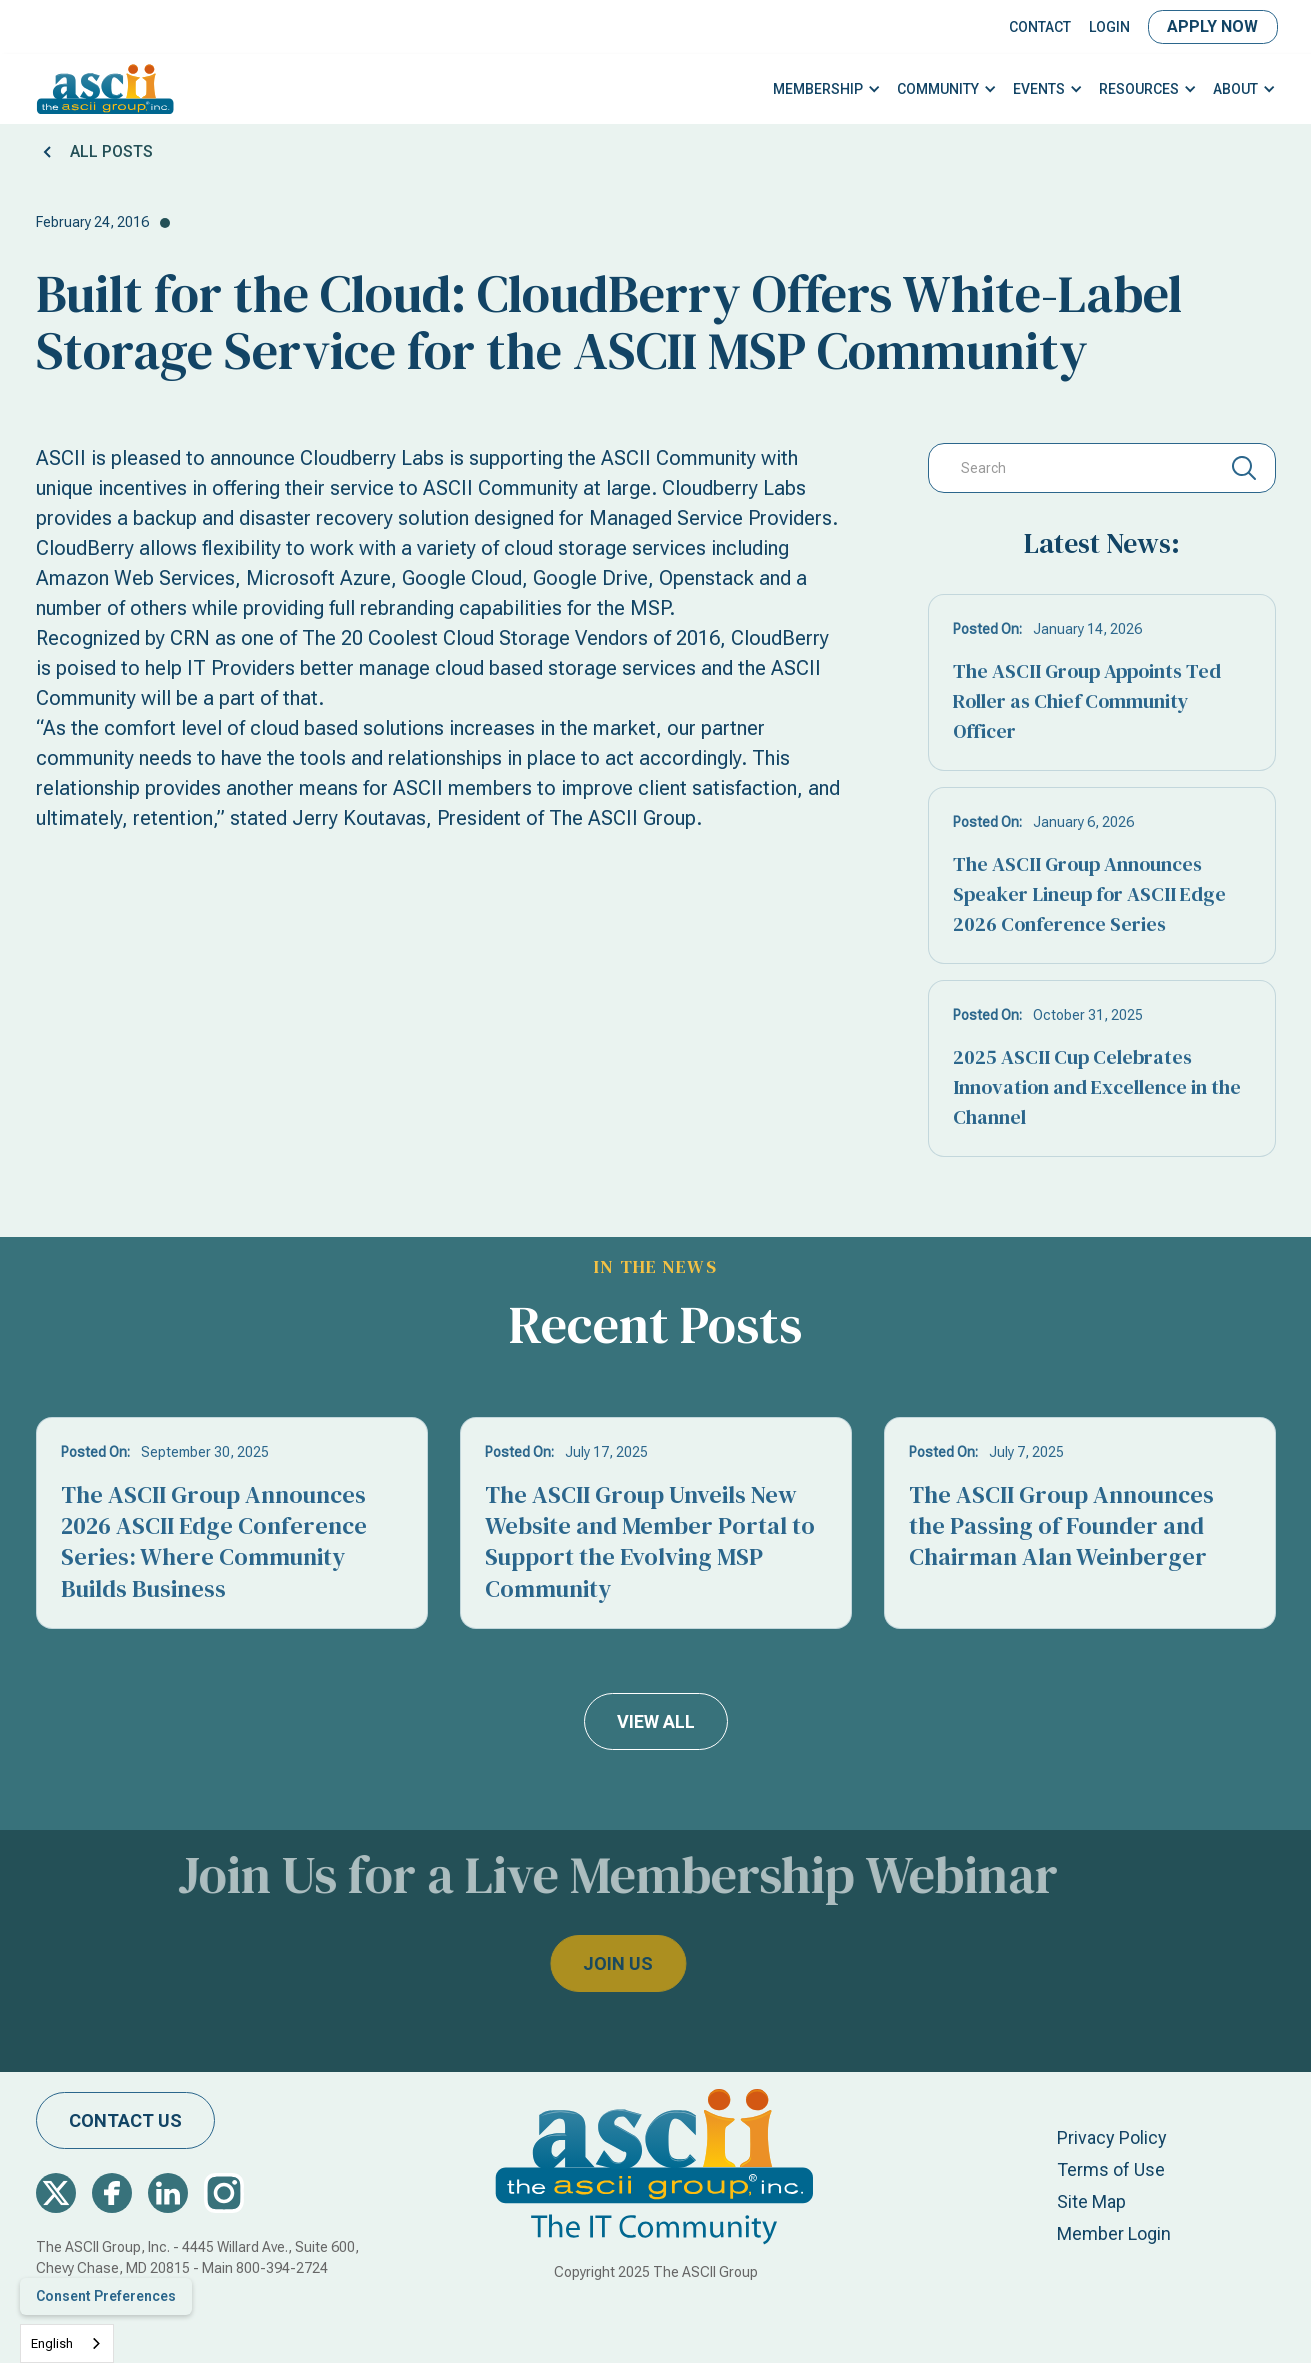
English (52, 2343)
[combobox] (67, 2343)
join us (580, 1963)
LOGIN (1109, 27)
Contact (1040, 27)
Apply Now (1212, 26)
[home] (105, 89)
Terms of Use (1111, 2169)
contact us (125, 2120)
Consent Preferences (106, 2296)
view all (656, 1721)
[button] (827, 89)
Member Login (1114, 2233)
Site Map (1091, 2201)
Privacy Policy (1112, 2137)
